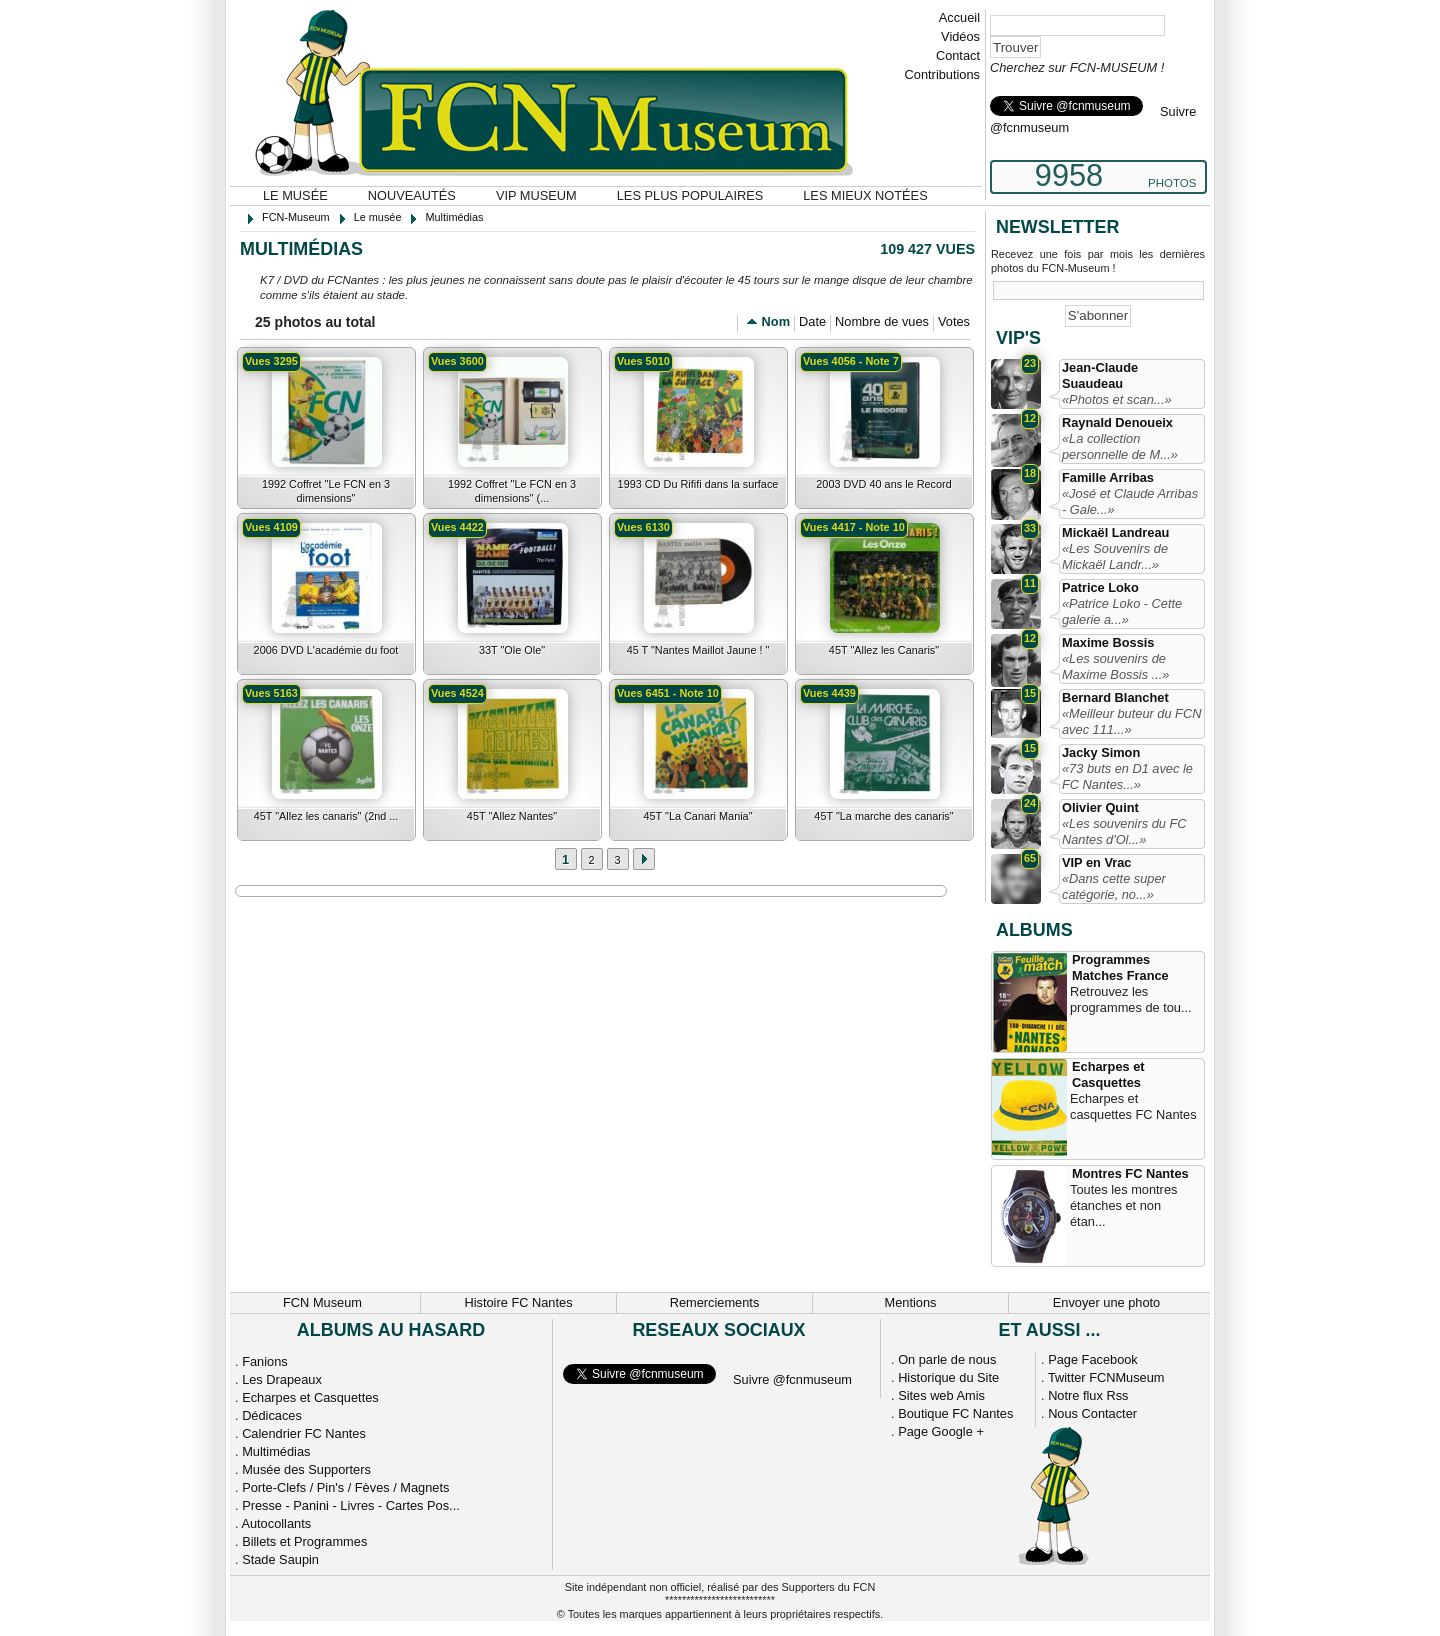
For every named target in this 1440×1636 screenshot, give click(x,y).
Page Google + (941, 1431)
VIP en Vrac (1096, 862)
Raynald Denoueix (1117, 422)
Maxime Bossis (1108, 642)
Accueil (959, 17)
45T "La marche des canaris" (883, 816)
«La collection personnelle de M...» (1120, 446)
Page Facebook (1093, 1359)
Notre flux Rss (1088, 1395)
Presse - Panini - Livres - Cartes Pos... (351, 1505)
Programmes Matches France (1120, 967)
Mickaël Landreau (1115, 532)
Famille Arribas (1108, 477)
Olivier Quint (1100, 807)
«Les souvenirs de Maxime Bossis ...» (1115, 666)
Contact (958, 55)
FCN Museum (322, 1302)
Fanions (265, 1361)
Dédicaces (272, 1415)
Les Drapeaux (282, 1379)
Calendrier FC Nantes (304, 1433)
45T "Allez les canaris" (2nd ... (326, 816)
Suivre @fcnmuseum (792, 1379)
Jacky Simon (1101, 752)
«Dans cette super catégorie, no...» (1114, 886)
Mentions (911, 1302)
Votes (954, 321)
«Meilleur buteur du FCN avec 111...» (1131, 721)
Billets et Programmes (304, 1541)
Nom (776, 321)
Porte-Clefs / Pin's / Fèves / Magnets (345, 1487)
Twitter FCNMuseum (1106, 1377)
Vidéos (960, 36)
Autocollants (276, 1523)
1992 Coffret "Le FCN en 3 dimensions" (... (512, 491)
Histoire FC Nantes (518, 1302)
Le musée (295, 195)
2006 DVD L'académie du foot (326, 650)
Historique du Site (948, 1377)
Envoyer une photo (1106, 1302)
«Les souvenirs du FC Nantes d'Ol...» (1124, 831)
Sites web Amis (941, 1395)
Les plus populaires (690, 195)
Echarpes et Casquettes (1108, 1074)
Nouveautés (412, 195)
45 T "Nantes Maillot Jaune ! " (698, 650)
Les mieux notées (865, 195)
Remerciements (715, 1302)
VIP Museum (536, 195)
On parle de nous (947, 1359)
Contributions (942, 74)
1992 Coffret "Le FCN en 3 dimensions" (326, 491)
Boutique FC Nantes (955, 1413)
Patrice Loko (1100, 587)
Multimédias (276, 1451)
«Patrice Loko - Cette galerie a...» (1122, 611)
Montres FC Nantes (1130, 1173)
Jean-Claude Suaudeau (1100, 375)
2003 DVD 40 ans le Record (883, 484)
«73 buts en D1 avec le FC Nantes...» (1127, 776)
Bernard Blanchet (1115, 697)
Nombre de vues (882, 321)
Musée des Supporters (306, 1469)
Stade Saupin (280, 1559)
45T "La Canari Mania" (697, 816)
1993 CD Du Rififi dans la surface (698, 484)
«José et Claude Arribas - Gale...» (1130, 501)
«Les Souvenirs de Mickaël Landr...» (1115, 556)
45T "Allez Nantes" (512, 816)
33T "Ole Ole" (512, 650)
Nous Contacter (1092, 1413)
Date (812, 321)
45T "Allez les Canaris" (884, 650)
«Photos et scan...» (1117, 399)
